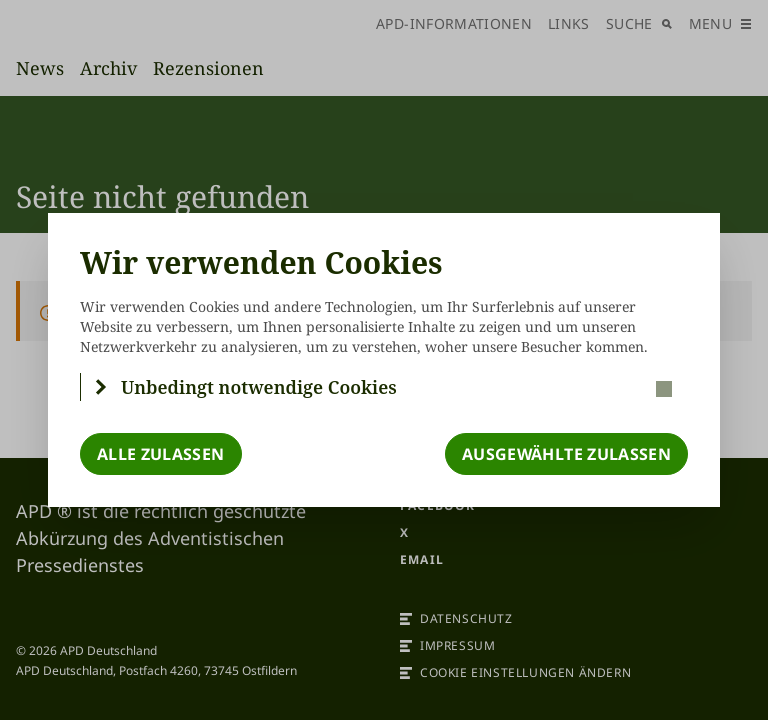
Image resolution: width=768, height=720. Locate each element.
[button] (384, 387)
